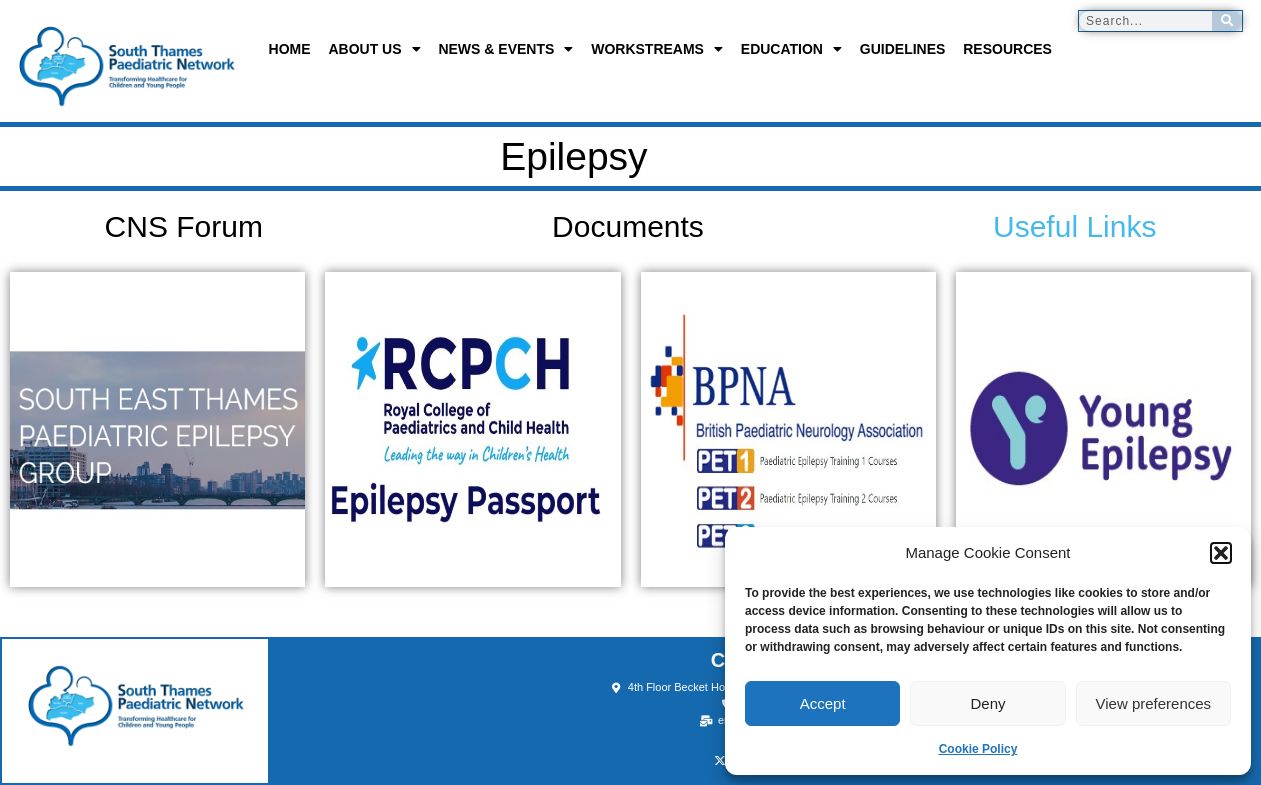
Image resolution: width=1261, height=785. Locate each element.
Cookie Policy (978, 749)
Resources (1007, 49)
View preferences (1154, 703)
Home (290, 49)
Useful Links (1074, 226)
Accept (823, 703)
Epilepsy (518, 156)
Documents (628, 226)
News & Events (505, 49)
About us (374, 49)
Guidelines (903, 49)
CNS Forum (184, 226)
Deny (987, 703)
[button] (1221, 553)
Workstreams (657, 49)
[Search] (1227, 21)
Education (791, 49)
